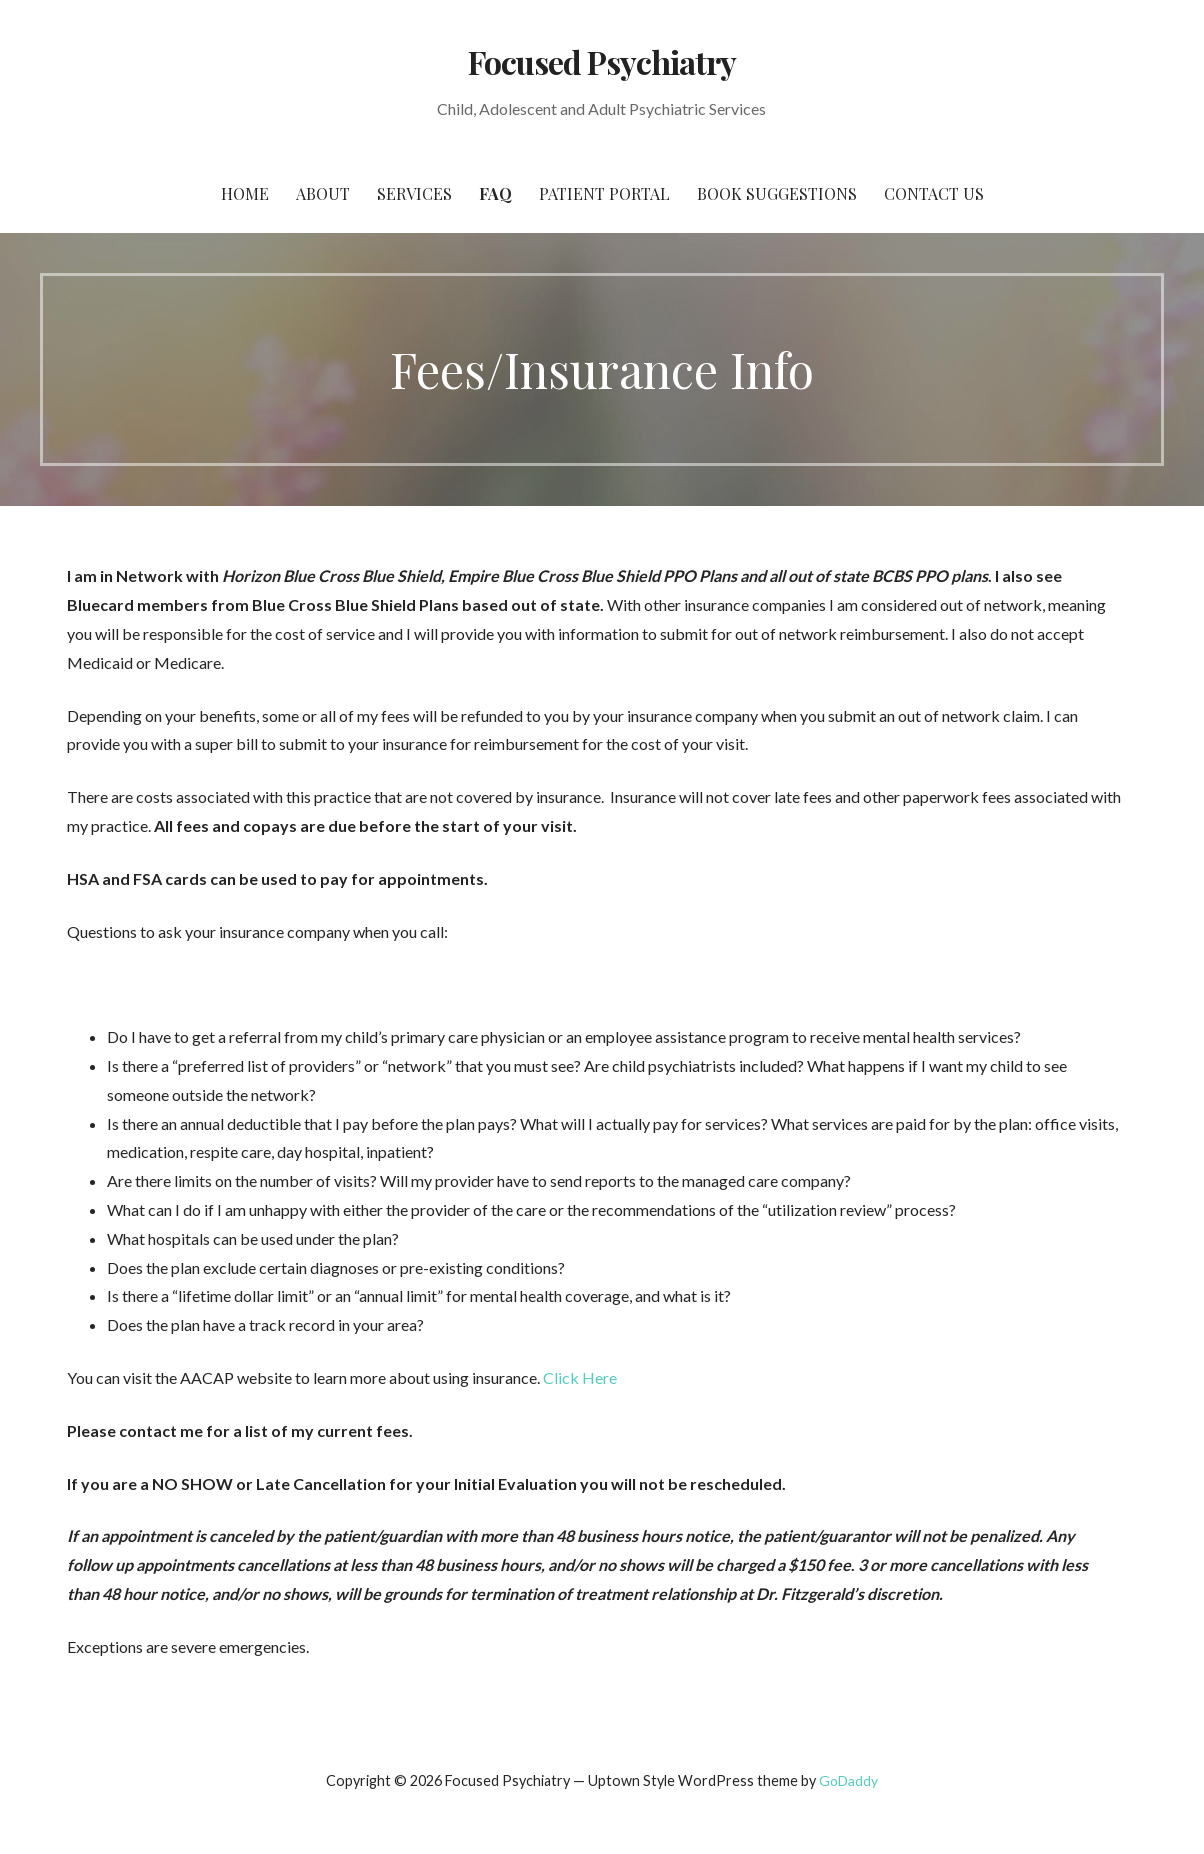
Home (245, 193)
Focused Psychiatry (602, 61)
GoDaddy (848, 1780)
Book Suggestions (777, 193)
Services (414, 193)
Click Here (580, 1377)
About (323, 193)
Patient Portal (604, 193)
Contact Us (934, 193)
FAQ (495, 193)
